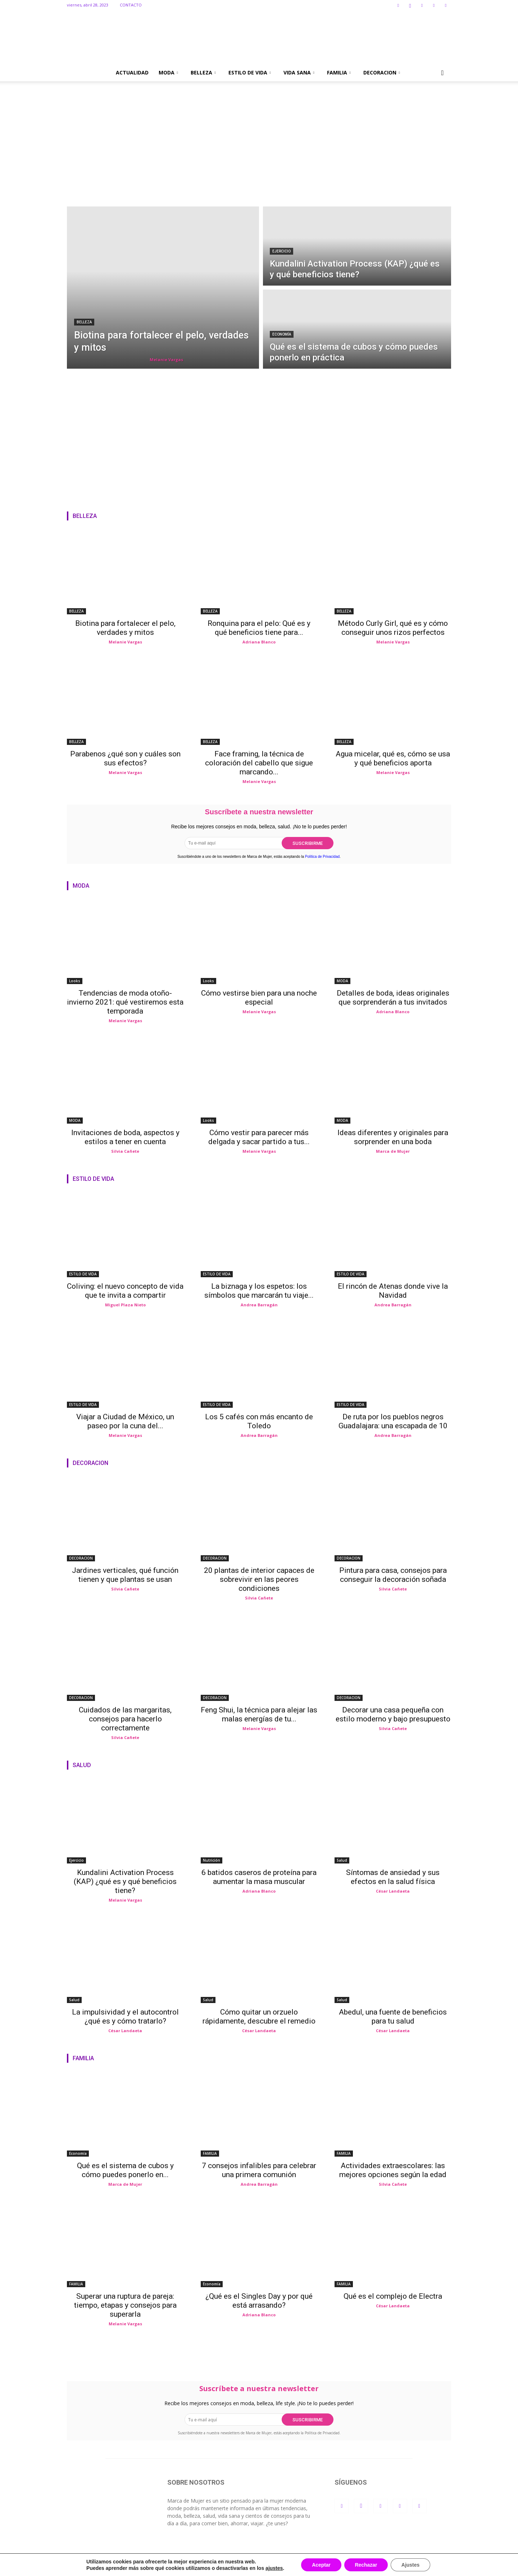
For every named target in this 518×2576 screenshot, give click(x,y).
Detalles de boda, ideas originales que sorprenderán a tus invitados (393, 997)
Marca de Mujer (393, 1151)
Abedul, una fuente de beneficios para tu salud (393, 2016)
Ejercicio (281, 251)
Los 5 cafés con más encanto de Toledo (259, 1421)
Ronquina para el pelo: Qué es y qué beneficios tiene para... (259, 628)
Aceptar (321, 2565)
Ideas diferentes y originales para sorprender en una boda (392, 1137)
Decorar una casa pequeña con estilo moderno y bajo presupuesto (393, 1714)
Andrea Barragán (259, 1304)
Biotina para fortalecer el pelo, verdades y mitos (125, 628)
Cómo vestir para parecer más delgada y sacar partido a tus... (259, 1137)
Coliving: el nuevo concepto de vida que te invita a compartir (125, 1291)
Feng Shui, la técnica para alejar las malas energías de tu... (259, 1714)
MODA (168, 72)
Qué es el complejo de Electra (393, 2296)
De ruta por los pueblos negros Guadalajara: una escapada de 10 (392, 1421)
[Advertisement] (259, 152)
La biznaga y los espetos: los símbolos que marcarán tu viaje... (259, 1291)
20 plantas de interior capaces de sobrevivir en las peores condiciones (259, 1579)
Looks (74, 980)
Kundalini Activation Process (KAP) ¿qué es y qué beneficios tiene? (125, 1881)
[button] (442, 73)
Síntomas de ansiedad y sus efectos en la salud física (393, 1877)
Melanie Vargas (166, 359)
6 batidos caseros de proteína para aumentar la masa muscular (259, 1877)
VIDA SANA (298, 72)
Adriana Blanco (259, 642)
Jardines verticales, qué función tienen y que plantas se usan (125, 1575)
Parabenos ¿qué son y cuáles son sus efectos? (125, 758)
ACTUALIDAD (132, 72)
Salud (342, 1860)
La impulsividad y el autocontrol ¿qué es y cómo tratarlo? (125, 2016)
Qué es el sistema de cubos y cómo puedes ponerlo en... (125, 2170)
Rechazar (366, 2565)
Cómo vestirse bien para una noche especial (259, 997)
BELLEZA (203, 72)
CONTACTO (131, 5)
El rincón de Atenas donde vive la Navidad (393, 1291)
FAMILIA (339, 72)
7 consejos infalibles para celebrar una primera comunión (259, 2170)
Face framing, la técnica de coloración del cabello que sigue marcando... (259, 763)
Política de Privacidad (322, 857)
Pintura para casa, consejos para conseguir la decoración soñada (393, 1575)
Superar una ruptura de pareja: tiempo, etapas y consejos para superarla (125, 2305)
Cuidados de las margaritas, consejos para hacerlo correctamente (125, 1719)
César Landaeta (393, 1891)
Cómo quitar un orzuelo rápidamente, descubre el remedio (259, 2016)
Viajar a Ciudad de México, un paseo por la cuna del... (125, 1421)
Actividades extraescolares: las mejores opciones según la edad (392, 2170)
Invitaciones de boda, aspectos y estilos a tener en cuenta (125, 1137)
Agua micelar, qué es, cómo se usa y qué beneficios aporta (393, 758)
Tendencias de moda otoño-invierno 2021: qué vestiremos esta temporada (125, 1002)
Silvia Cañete (125, 1151)
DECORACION (381, 72)
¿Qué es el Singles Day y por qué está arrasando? (259, 2300)
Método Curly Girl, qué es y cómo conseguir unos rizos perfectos (393, 628)
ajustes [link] (273, 2568)
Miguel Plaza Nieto (125, 1304)
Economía (281, 334)
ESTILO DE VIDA (249, 72)
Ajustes (411, 2565)
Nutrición (211, 1860)
